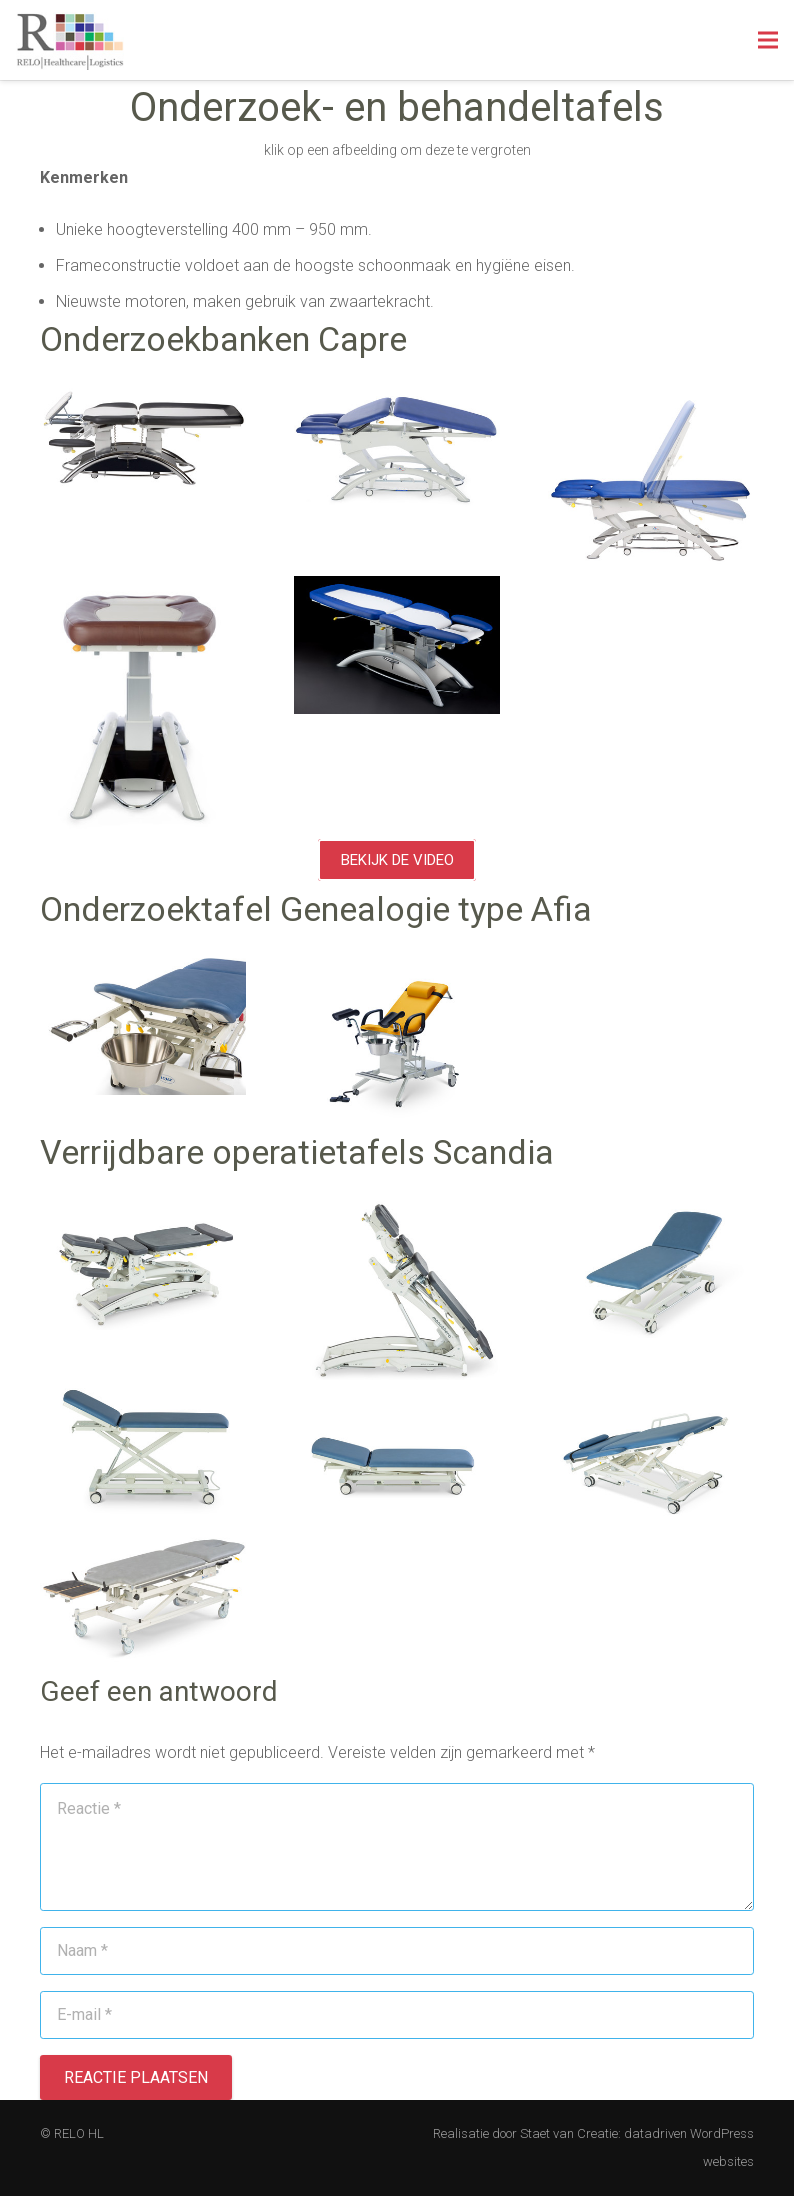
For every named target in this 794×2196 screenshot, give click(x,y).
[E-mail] (397, 2015)
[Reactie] (397, 1847)
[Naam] (397, 1951)
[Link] (86, 42)
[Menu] (768, 40)
